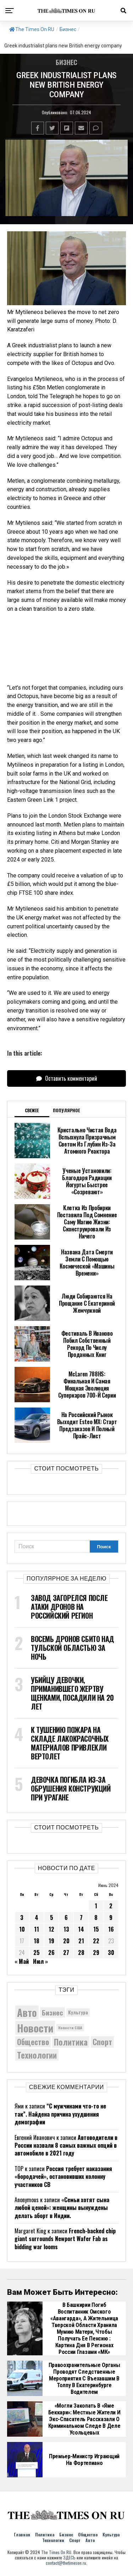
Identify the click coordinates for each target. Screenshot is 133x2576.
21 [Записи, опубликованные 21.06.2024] (81, 1941)
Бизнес (68, 29)
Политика (44, 2534)
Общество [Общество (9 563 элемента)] (33, 2041)
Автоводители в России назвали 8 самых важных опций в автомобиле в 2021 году (66, 2145)
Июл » (40, 1961)
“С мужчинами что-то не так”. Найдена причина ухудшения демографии (60, 2114)
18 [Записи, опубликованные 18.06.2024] (36, 1941)
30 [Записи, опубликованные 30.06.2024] (111, 1952)
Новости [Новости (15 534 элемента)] (35, 2028)
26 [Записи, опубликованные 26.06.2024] (51, 1952)
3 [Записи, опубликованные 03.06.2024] (21, 1917)
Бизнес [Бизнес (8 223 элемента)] (52, 2012)
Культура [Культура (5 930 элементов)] (78, 2012)
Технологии (53, 2540)
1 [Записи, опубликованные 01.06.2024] (96, 1906)
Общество (88, 2534)
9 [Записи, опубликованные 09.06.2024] (110, 1917)
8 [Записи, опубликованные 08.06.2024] (96, 1917)
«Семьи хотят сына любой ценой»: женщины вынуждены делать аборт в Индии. (62, 2207)
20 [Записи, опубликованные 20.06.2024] (66, 1941)
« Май (22, 1961)
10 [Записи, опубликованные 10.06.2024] (22, 1929)
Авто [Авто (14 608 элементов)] (27, 2012)
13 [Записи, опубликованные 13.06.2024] (66, 1929)
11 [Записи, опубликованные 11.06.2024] (36, 1929)
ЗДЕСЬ (69, 2557)
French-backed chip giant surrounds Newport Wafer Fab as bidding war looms (65, 2239)
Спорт (75, 2540)
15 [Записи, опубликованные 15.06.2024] (96, 1929)
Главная (22, 2534)
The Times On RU (31, 29)
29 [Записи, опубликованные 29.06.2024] (96, 1952)
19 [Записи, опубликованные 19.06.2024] (51, 1941)
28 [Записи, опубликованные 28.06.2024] (81, 1952)
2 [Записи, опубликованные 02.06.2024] (110, 1906)
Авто (90, 2540)
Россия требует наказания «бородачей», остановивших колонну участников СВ (63, 2176)
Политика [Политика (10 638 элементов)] (71, 2042)
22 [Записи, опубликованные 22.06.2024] (96, 1941)
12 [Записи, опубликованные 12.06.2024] (51, 1929)
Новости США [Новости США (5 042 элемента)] (70, 2027)
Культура (111, 2534)
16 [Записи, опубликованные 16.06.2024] (111, 1929)
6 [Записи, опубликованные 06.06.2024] (66, 1917)
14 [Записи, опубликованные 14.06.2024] (81, 1929)
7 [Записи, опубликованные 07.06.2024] (81, 1917)
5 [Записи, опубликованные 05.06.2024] (51, 1917)
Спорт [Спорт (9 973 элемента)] (102, 2041)
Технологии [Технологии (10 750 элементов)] (37, 2055)
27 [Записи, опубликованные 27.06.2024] (66, 1952)
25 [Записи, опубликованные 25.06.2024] (36, 1952)
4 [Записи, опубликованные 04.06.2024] (36, 1917)
